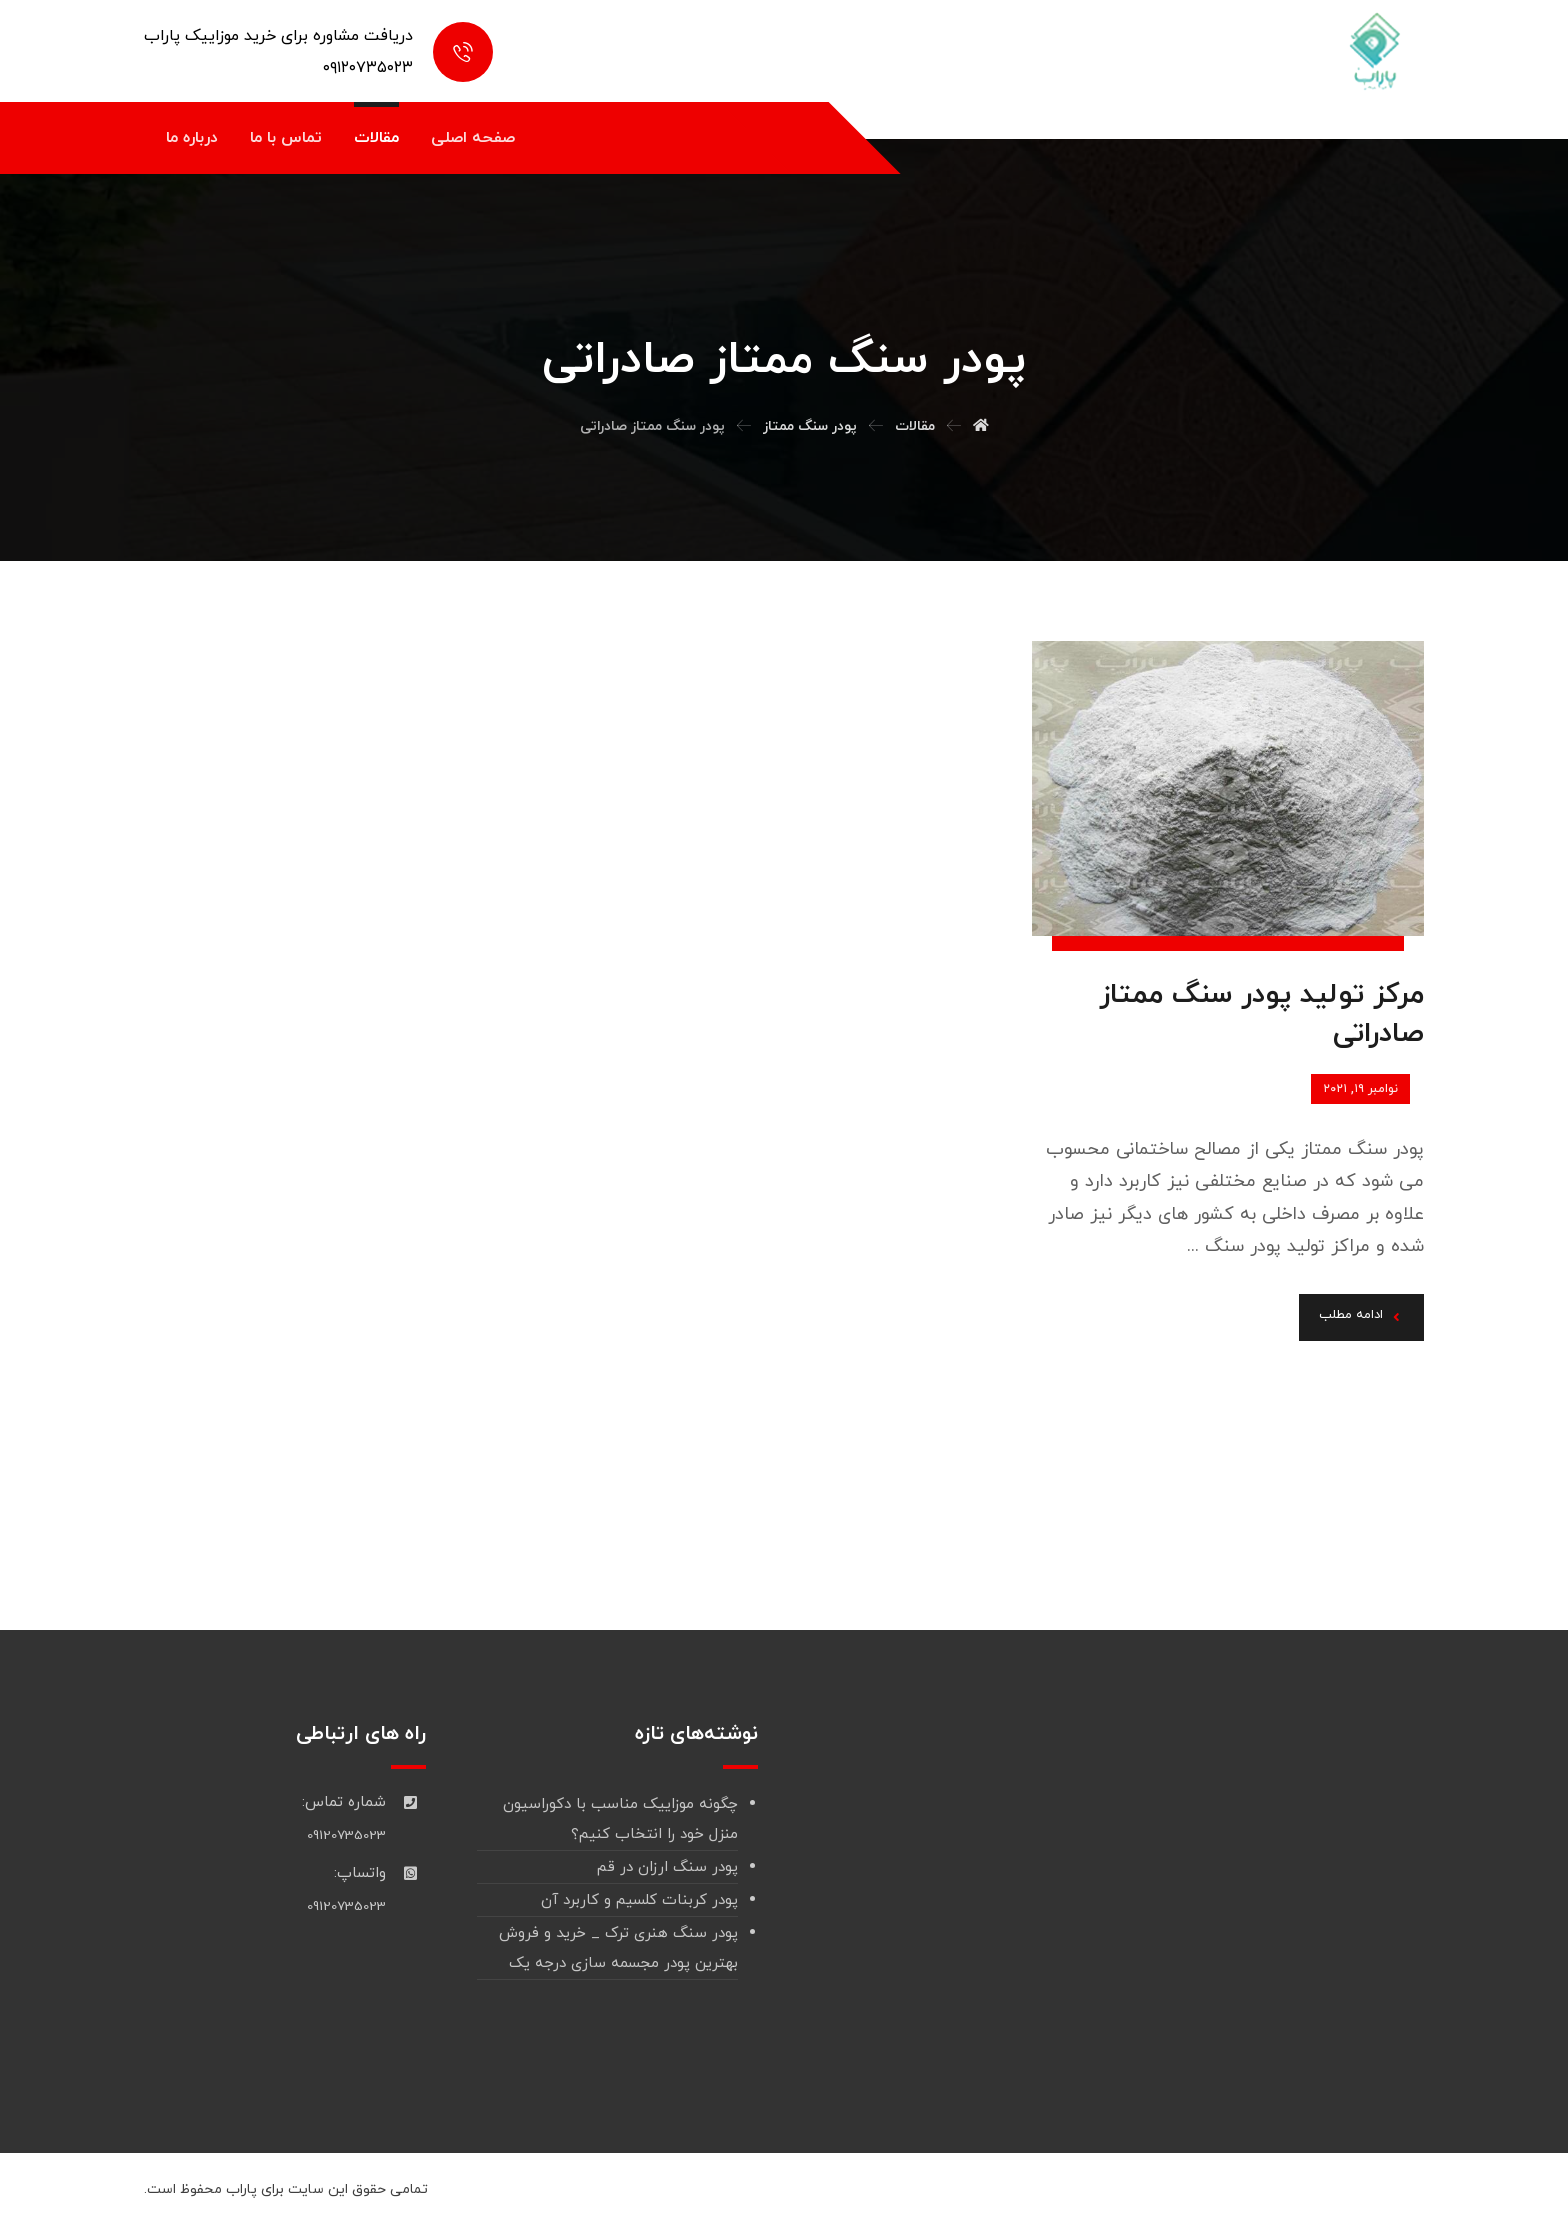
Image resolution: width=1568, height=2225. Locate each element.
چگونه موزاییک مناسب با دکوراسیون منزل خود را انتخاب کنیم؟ (620, 1819)
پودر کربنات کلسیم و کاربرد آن (639, 1900)
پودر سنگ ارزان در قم (667, 1867)
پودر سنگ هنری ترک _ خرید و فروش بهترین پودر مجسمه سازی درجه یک (618, 1948)
